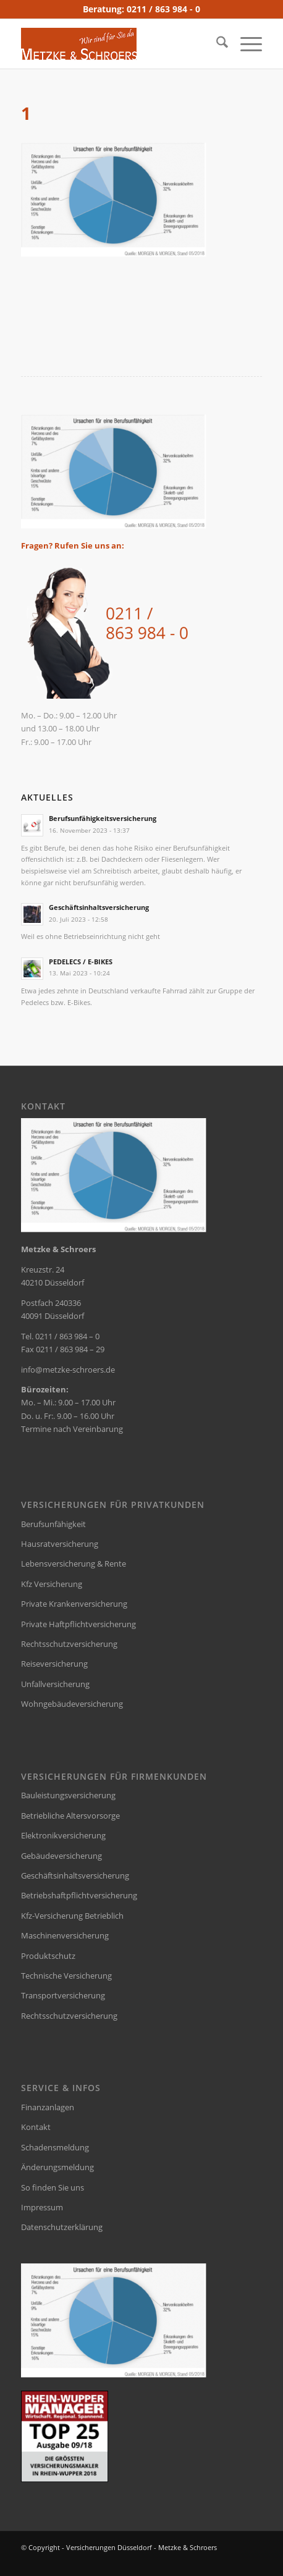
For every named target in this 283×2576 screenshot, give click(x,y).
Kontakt (36, 2126)
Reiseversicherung (54, 1663)
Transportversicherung (63, 1995)
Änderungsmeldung (57, 2167)
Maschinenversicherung (65, 1935)
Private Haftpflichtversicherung (78, 1624)
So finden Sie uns (52, 2187)
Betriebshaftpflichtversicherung (79, 1895)
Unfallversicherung (55, 1684)
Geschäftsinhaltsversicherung (99, 907)
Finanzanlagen (47, 2107)
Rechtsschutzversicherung (69, 1643)
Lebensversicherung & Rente (73, 1563)
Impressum (42, 2207)
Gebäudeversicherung (61, 1855)
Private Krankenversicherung (74, 1603)
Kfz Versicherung (51, 1583)
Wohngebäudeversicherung (72, 1703)
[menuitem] (216, 44)
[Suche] (216, 44)
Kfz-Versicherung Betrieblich (72, 1915)
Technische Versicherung (66, 1975)
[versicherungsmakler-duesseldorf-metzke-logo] (117, 44)
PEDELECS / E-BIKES (80, 961)
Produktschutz (48, 1955)
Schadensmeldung (55, 2147)
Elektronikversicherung (63, 1835)
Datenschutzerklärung (62, 2227)
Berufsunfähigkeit (53, 1524)
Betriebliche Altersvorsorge (70, 1815)
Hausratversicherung (59, 1543)
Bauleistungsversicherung (68, 1795)
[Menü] (245, 44)
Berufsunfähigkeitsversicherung (102, 818)
